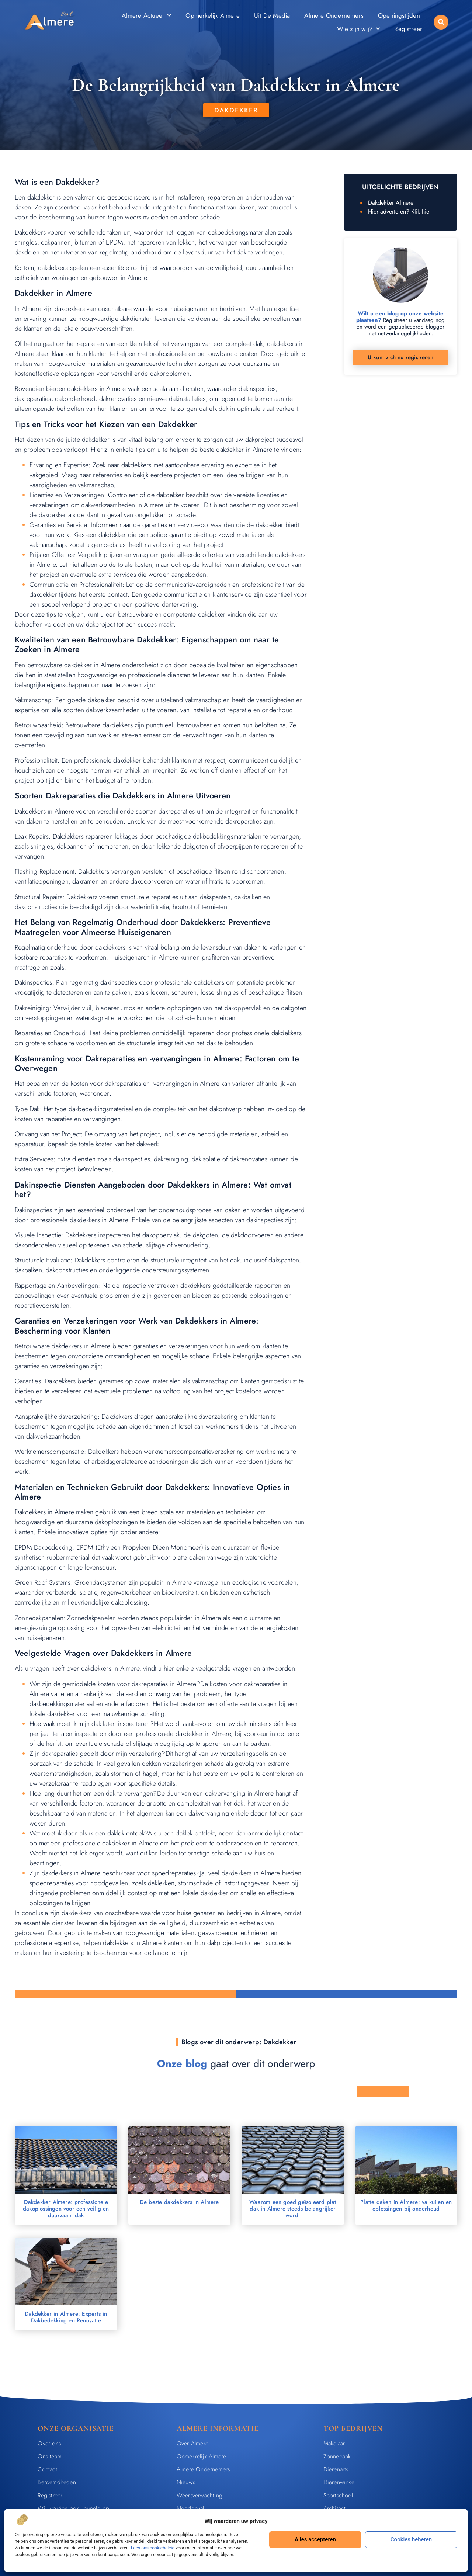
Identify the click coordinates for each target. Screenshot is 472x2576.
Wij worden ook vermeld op (73, 2508)
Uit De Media (272, 15)
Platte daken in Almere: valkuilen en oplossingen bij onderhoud (406, 2205)
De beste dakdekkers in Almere (179, 2202)
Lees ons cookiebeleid (152, 2548)
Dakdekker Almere (390, 202)
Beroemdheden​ (57, 2482)
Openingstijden (399, 15)
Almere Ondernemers (334, 15)
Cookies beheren (411, 2539)
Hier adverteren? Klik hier (399, 211)
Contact (47, 2469)
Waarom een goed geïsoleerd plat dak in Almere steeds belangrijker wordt (292, 2208)
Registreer (408, 28)
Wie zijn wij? (358, 29)
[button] (441, 22)
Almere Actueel (146, 15)
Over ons (49, 2443)
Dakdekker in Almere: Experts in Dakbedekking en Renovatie (66, 2317)
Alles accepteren (315, 2539)
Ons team (50, 2456)
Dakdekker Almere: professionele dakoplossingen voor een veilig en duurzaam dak (66, 2208)
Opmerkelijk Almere (212, 15)
